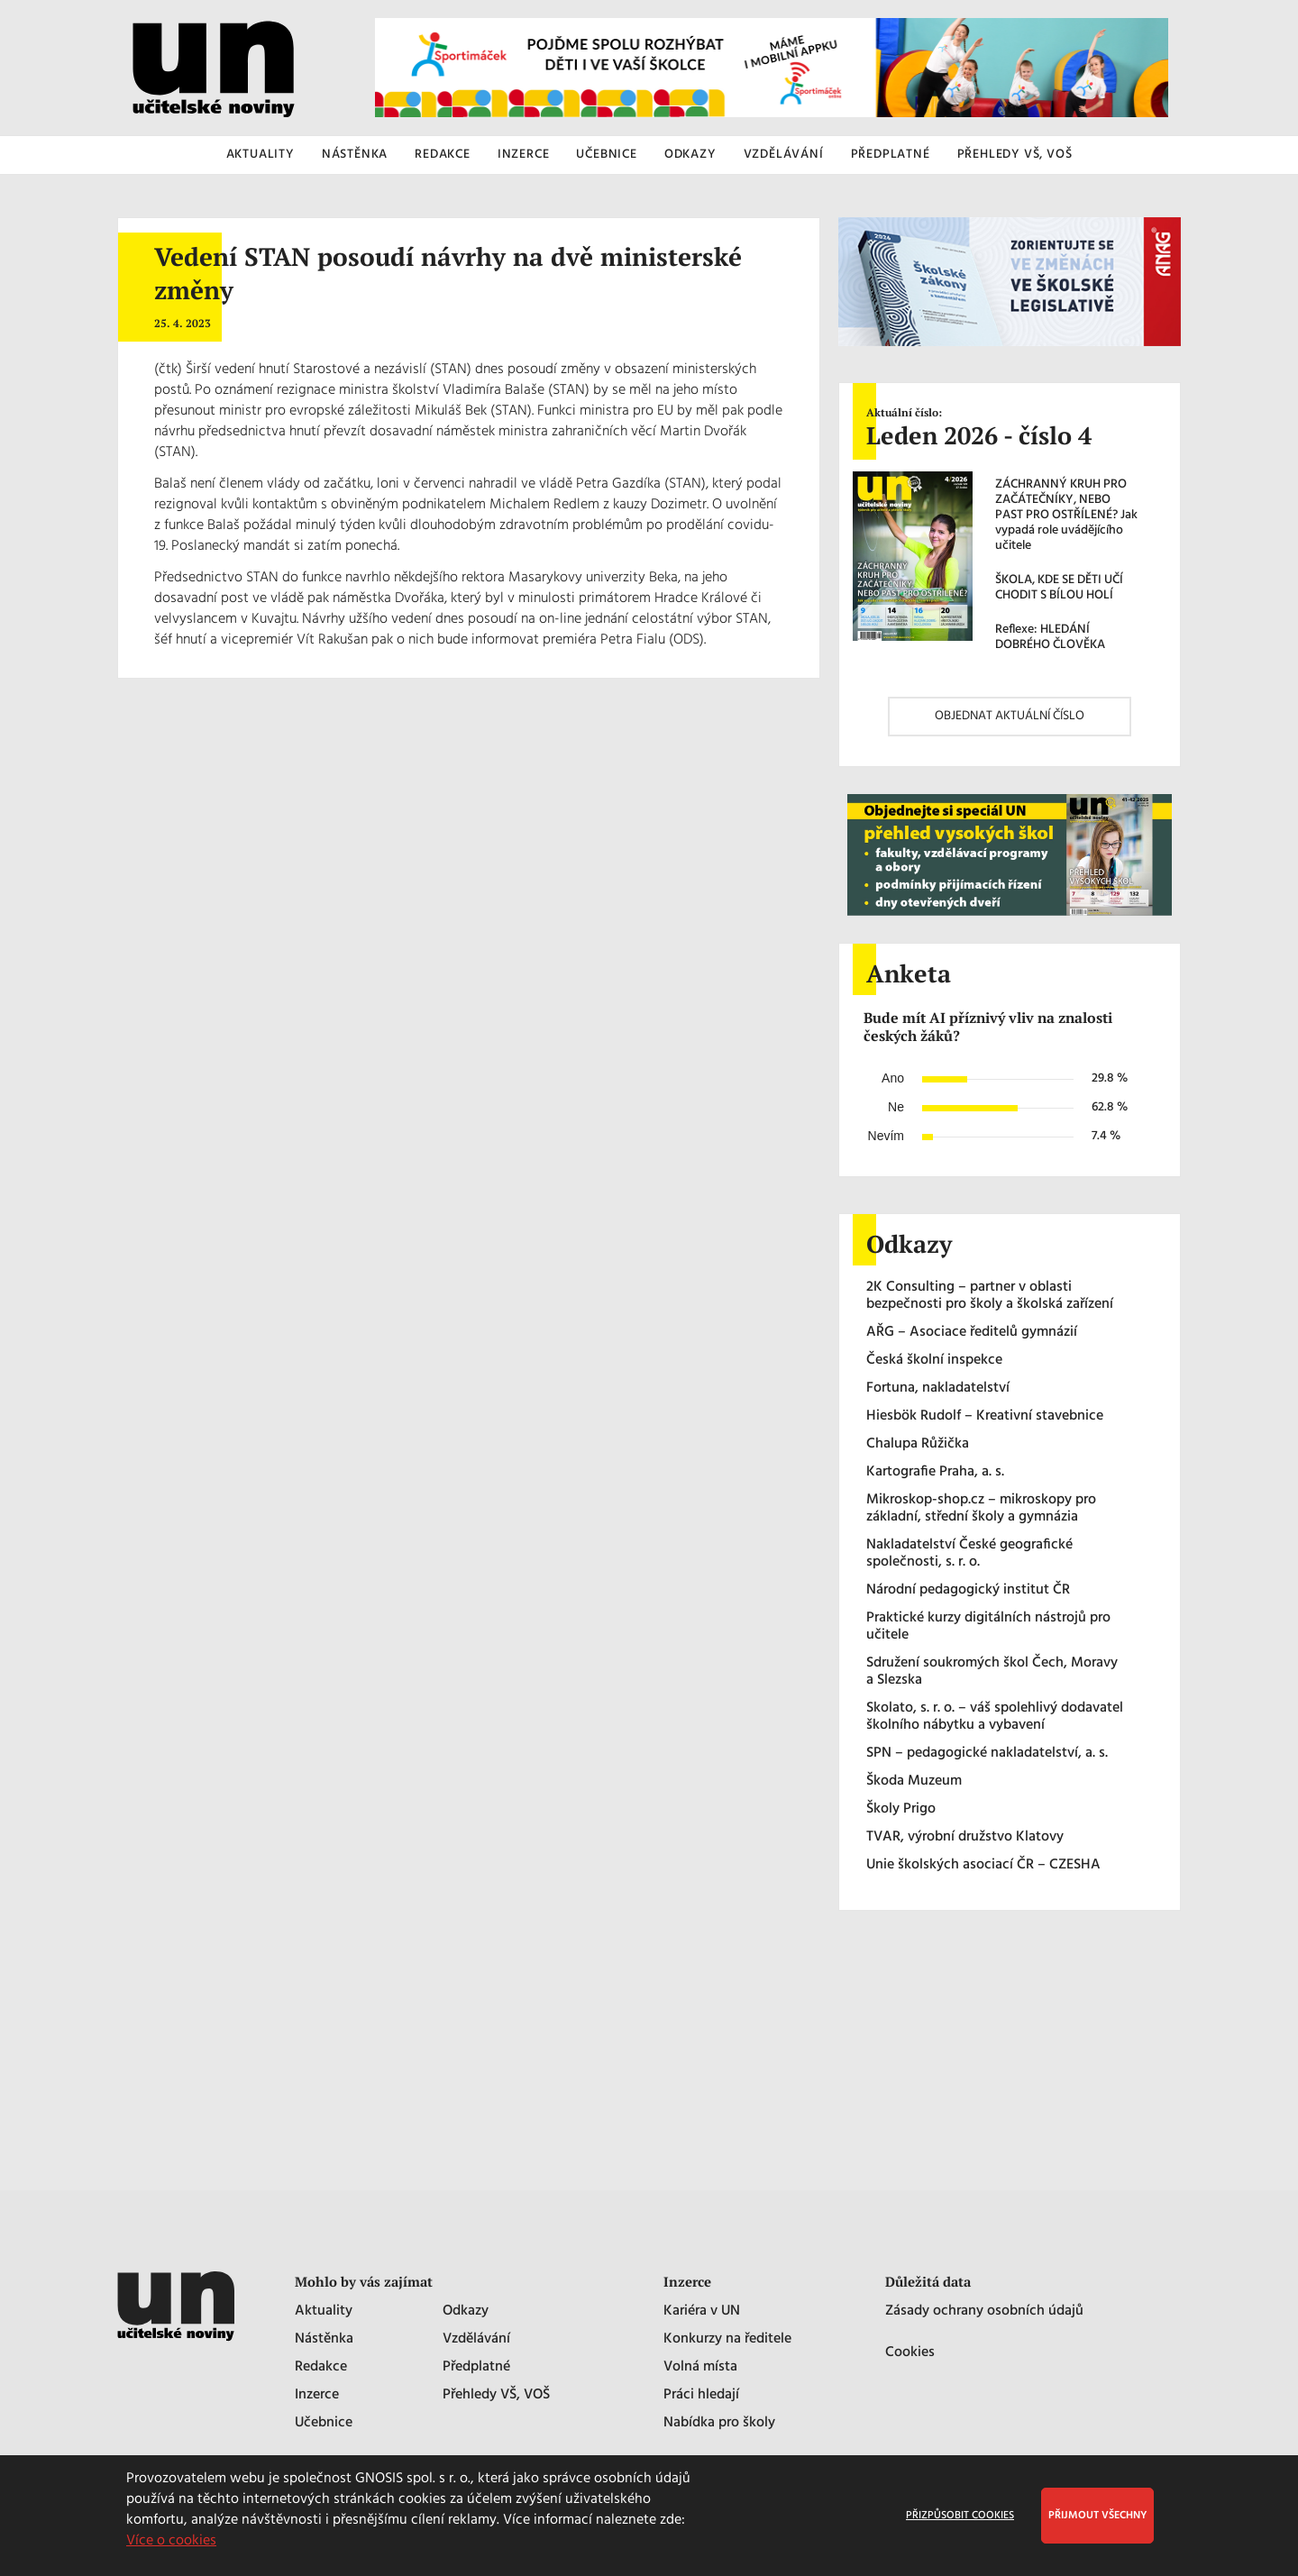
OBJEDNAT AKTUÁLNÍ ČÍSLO (1009, 716)
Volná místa (700, 2367)
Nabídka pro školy (719, 2423)
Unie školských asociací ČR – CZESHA (983, 1865)
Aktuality (323, 2311)
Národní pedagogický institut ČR (968, 1590)
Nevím (886, 1135)
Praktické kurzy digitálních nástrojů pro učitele (988, 1627)
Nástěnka (324, 2339)
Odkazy (466, 2311)
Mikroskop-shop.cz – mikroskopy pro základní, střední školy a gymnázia (981, 1509)
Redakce (321, 2367)
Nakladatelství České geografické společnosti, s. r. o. (969, 1554)
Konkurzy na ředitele (727, 2339)
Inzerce (317, 2395)
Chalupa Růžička (917, 1444)
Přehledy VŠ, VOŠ (496, 2395)
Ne (896, 1107)
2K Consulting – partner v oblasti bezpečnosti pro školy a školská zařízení (989, 1296)
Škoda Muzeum (914, 1781)
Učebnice (323, 2423)
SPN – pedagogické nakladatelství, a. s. (987, 1753)
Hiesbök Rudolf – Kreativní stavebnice (984, 1416)
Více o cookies (171, 2541)
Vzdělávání (476, 2339)
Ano (893, 1078)
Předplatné (476, 2367)
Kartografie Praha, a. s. (935, 1472)
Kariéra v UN (701, 2311)
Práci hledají (701, 2395)
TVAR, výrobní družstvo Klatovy (965, 1837)
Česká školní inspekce (934, 1360)
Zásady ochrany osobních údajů (984, 2311)
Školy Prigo (901, 1809)
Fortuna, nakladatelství (938, 1388)
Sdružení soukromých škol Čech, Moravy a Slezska (992, 1672)
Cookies (910, 2352)
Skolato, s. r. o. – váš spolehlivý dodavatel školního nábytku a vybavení (994, 1717)
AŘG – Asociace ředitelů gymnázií (971, 1332)
